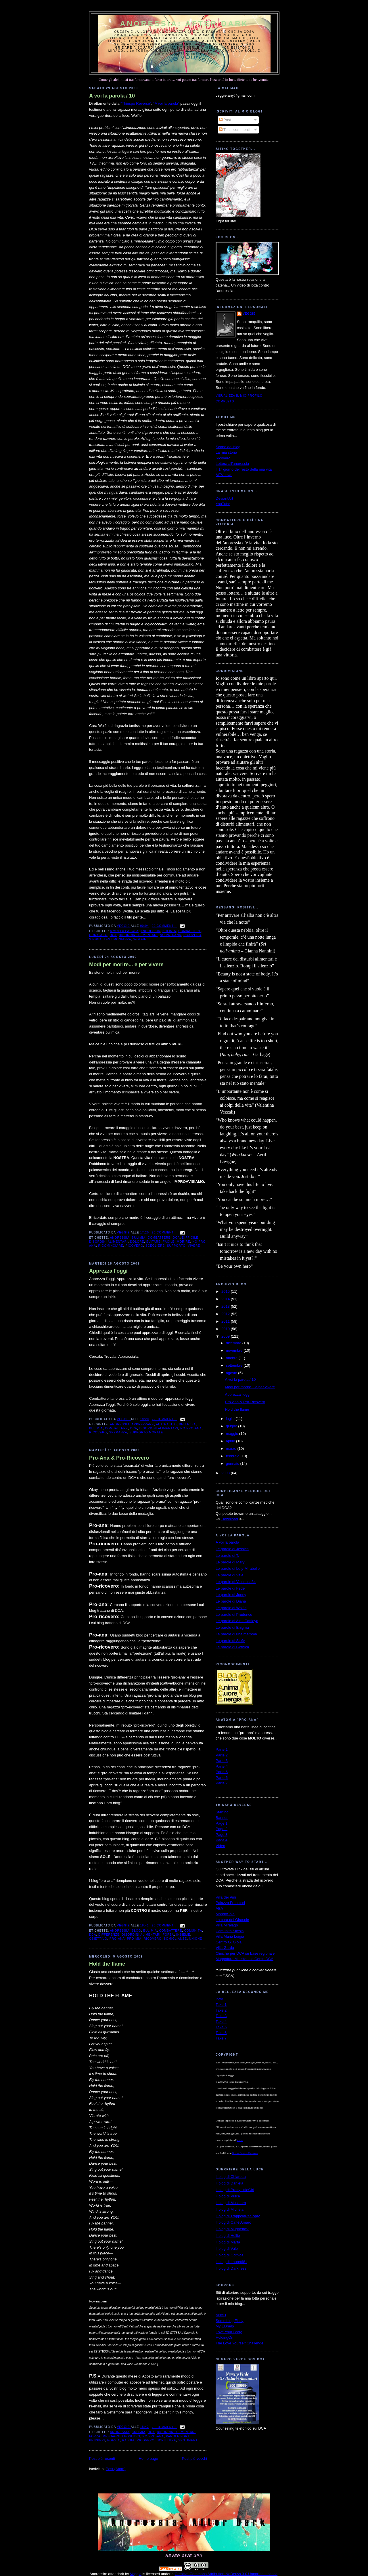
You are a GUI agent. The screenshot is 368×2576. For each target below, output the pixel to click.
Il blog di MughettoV (232, 2229)
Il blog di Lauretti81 (231, 2262)
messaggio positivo (121, 2436)
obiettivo (98, 1938)
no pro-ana (170, 935)
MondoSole (225, 1914)
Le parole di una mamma (236, 1634)
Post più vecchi (194, 2458)
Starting (222, 1812)
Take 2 (221, 2010)
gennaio (233, 1463)
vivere (194, 1245)
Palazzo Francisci (230, 1903)
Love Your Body (229, 2332)
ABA (219, 1908)
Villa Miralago (227, 1925)
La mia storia (226, 452)
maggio (232, 1433)
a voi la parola (124, 931)
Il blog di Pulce (228, 2196)
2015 (226, 1291)
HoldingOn (224, 2337)
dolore (137, 1241)
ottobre (232, 1358)
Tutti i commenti (234, 129)
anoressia (150, 931)
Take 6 (221, 2033)
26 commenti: (164, 1232)
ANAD (221, 2315)
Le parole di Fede (230, 1588)
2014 (226, 1299)
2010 (226, 1329)
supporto (176, 1245)
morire (183, 1241)
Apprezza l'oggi (108, 1271)
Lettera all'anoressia (232, 463)
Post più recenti (102, 2458)
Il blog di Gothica (230, 2255)
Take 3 (221, 2016)
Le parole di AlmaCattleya (237, 1621)
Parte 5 (222, 1772)
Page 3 (221, 1834)
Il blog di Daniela (229, 2183)
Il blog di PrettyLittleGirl (235, 2190)
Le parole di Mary (230, 1562)
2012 (226, 1314)
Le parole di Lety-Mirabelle (238, 1568)
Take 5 (221, 2027)
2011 (226, 1321)
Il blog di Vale (227, 2248)
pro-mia (134, 1938)
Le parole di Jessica (232, 1549)
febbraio (233, 1456)
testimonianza (117, 939)
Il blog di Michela (230, 2209)
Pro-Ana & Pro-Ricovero (119, 1458)
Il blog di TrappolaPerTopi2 (238, 2216)
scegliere (155, 1245)
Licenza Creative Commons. (245, 2153)
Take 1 (221, 2004)
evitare (153, 1241)
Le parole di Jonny (231, 1594)
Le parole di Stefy (230, 1641)
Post (225, 120)
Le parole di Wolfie (231, 1608)
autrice (240, 2140)
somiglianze (175, 1938)
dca (113, 935)
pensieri (97, 2440)
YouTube (223, 504)
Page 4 (221, 1840)
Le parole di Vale (230, 1575)
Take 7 (221, 2038)
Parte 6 (222, 1777)
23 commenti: (164, 2427)
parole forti (178, 2436)
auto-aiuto (166, 1424)
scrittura (166, 2440)
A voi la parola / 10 (112, 96)
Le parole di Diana (231, 1601)
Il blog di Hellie (228, 2235)
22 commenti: (164, 925)
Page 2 (221, 1829)
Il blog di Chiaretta (231, 2176)
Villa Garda (225, 1947)
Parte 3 (222, 1760)
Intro (219, 1999)
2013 (226, 1306)
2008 (226, 1473)
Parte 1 (222, 1749)
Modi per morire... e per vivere (126, 964)
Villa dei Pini (226, 1897)
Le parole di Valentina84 (236, 1582)
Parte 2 (222, 1755)
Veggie (249, 313)
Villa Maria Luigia (230, 1936)
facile (169, 1241)
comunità (193, 1930)
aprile (231, 1441)
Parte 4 (222, 1766)
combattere (189, 931)
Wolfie (139, 939)
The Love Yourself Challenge (239, 2343)
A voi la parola (227, 1542)
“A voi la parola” (166, 103)
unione (195, 1938)
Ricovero (223, 458)
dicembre (234, 1343)
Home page (148, 2458)
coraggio (98, 935)
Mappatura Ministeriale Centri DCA (244, 1959)
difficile (190, 1237)
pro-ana (117, 1938)
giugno (232, 1426)
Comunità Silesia (230, 1931)
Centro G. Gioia (228, 1942)
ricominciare (110, 1245)
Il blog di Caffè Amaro (233, 2222)
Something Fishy (230, 2321)
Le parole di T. (227, 1555)
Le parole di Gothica (232, 1647)
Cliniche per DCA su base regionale (245, 1953)
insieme (183, 1934)
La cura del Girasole (232, 1920)
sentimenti (188, 2440)
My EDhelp (225, 2326)
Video (220, 1846)
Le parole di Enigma (232, 1627)
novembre (235, 1350)
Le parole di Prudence (234, 1614)
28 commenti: (164, 1925)
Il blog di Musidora (231, 2203)
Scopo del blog (228, 447)
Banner (222, 1817)
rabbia (128, 2440)
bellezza (187, 1424)
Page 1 (221, 1823)
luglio (231, 1418)
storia (95, 939)
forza (168, 1934)
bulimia (169, 931)
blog (136, 1930)
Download (229, 1519)
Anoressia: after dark (184, 23)
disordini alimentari (138, 935)
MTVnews (224, 475)
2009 (226, 1336)
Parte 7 (222, 1783)
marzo (231, 1448)
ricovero (192, 935)
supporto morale (146, 1432)
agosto (232, 1373)
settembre (235, 1365)
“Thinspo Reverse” (135, 103)
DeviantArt (224, 498)
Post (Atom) (116, 2469)
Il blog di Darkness (231, 2268)
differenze (109, 1934)
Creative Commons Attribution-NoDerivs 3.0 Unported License (226, 2574)
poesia (113, 2440)
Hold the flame (107, 1964)
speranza (118, 1432)
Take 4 (221, 2021)
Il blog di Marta (228, 2242)
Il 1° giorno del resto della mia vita (244, 469)
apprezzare (143, 1424)
